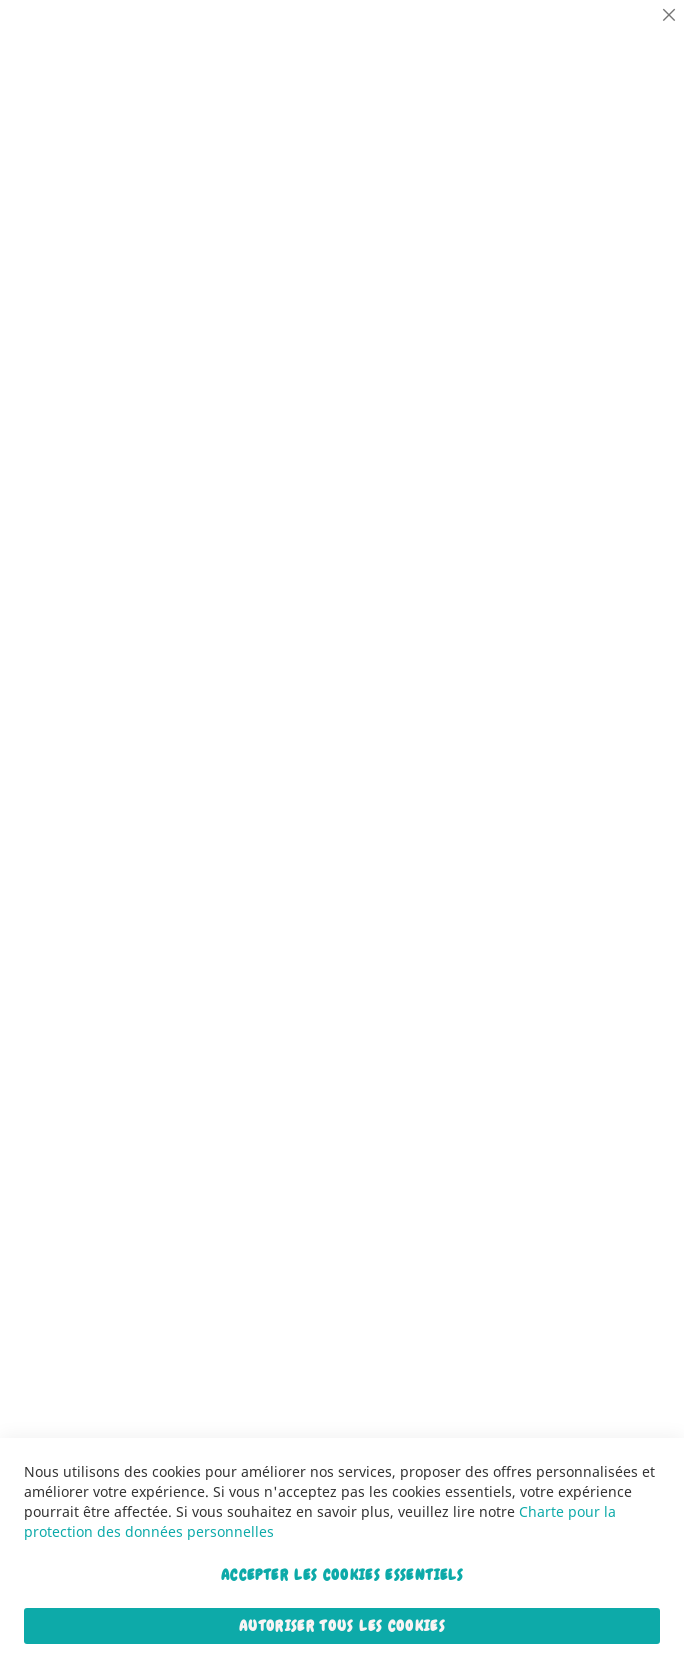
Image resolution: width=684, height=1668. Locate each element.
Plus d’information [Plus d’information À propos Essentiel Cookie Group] (608, 119)
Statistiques (629, 170)
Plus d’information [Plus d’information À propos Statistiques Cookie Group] (608, 251)
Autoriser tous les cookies (342, 1626)
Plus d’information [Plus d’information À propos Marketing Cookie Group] (608, 382)
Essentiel (629, 39)
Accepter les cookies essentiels (342, 1575)
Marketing (629, 302)
